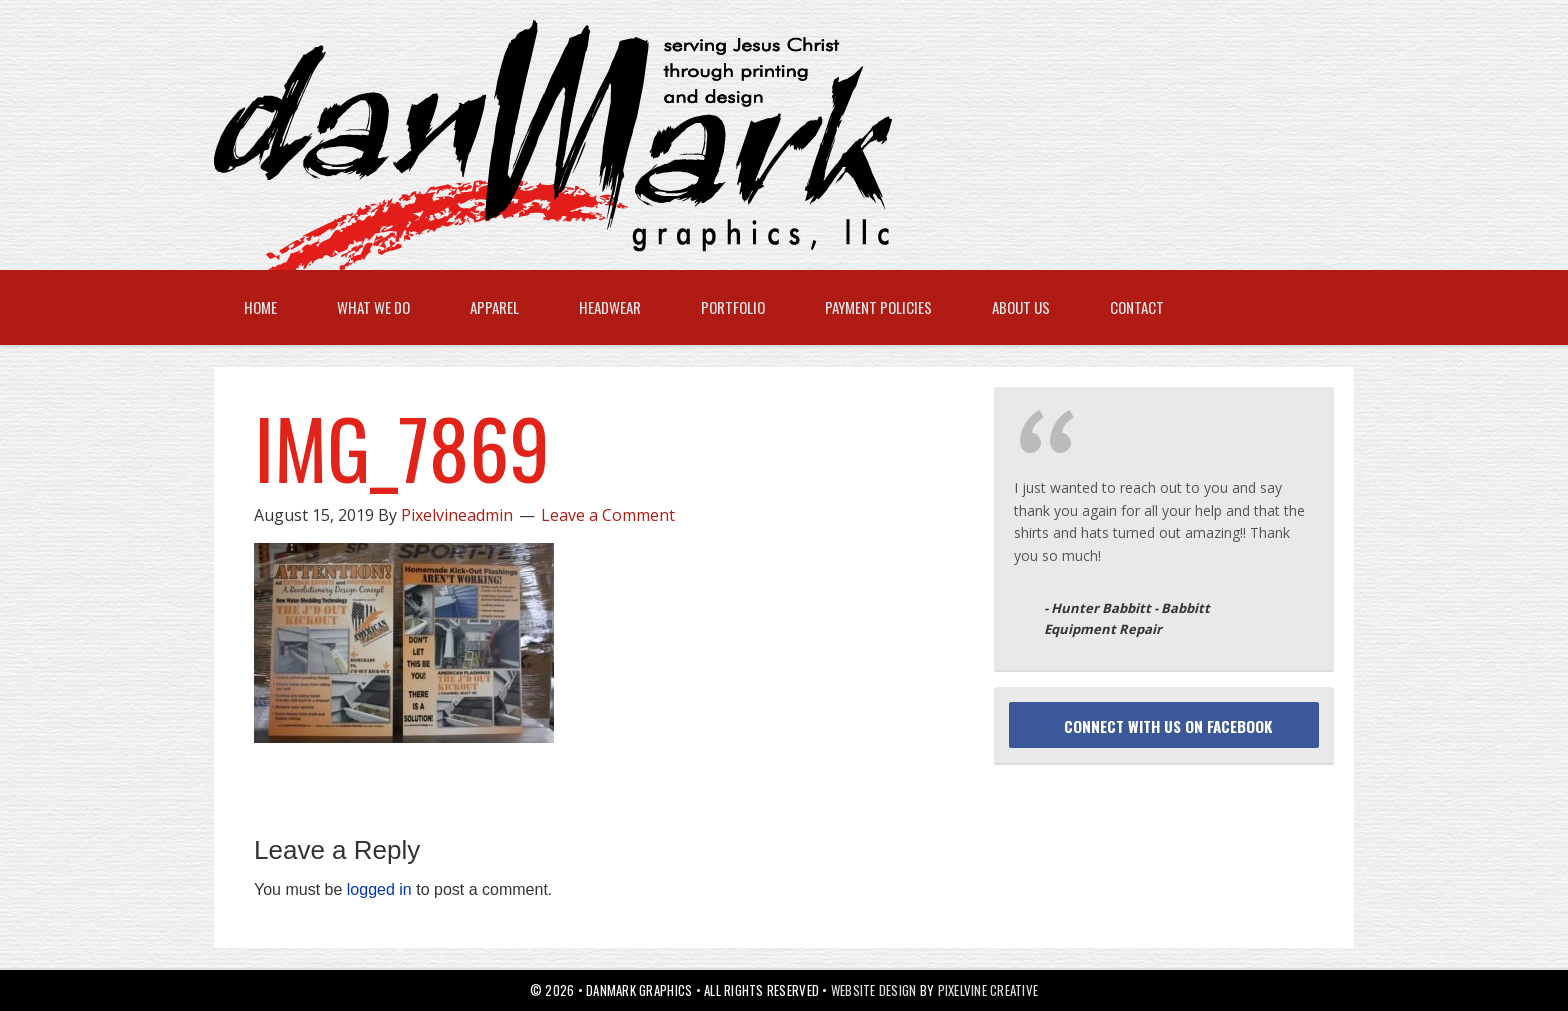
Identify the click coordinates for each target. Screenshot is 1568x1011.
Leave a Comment (608, 515)
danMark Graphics (764, 145)
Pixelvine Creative (988, 990)
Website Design (874, 990)
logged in (379, 889)
